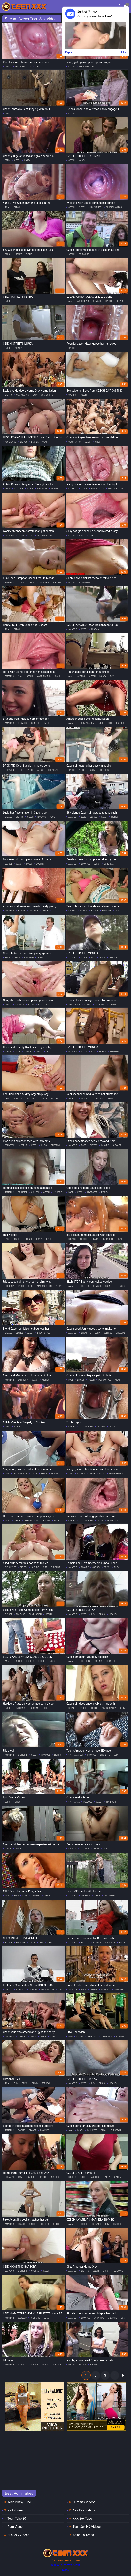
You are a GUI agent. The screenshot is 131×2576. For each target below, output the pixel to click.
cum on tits (47, 395)
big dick (82, 2365)
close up (72, 489)
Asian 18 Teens (83, 2535)
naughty (19, 1005)
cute (20, 770)
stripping (104, 770)
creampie (120, 1333)
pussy (82, 207)
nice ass (41, 817)
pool (52, 817)
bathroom (23, 1380)
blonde (35, 442)
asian (8, 489)
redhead (46, 2083)
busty (122, 1286)
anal (7, 207)
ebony (44, 1474)
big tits (8, 395)
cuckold (85, 1896)
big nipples (10, 1567)
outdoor (120, 723)
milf (110, 723)
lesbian (95, 629)
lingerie (57, 1192)
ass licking (83, 301)
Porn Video (15, 2527)
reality (113, 958)
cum (35, 395)
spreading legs (23, 66)
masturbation (115, 489)
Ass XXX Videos (84, 2510)
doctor (40, 864)
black (8, 1051)
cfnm (7, 160)
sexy (91, 535)
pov (112, 676)
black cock (108, 1239)
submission (84, 582)
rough (18, 1849)
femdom (120, 2036)
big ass (23, 442)
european (42, 489)
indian (102, 1474)
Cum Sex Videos (84, 2502)
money (82, 160)
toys (37, 66)
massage (57, 582)
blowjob (97, 301)
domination (106, 2036)
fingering (56, 1145)
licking (119, 301)
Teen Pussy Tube (19, 2502)
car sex (96, 1567)
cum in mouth (20, 1474)
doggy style (43, 1333)
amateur (9, 582)
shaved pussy (95, 207)
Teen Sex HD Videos (87, 2527)
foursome (84, 254)
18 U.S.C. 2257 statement (65, 2565)
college (113, 1005)
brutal (93, 2365)
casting (72, 395)
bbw (70, 2036)
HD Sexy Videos (18, 2535)
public (29, 254)
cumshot (55, 1567)
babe (83, 817)
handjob (45, 1755)
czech (8, 66)
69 (69, 1755)
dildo (94, 489)
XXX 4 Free (15, 2510)
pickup (102, 1051)
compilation (22, 395)
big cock (84, 1239)
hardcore (92, 1192)
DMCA (65, 2570)
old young (53, 770)
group (46, 1708)
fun (102, 489)
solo (57, 676)
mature (40, 770)
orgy (97, 442)
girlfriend (109, 1896)
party (27, 160)
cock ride (100, 1005)
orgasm (101, 1427)
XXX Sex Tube (82, 2518)
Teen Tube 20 (16, 2518)
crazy (39, 1239)
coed (17, 1051)
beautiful (19, 1098)
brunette (35, 723)
